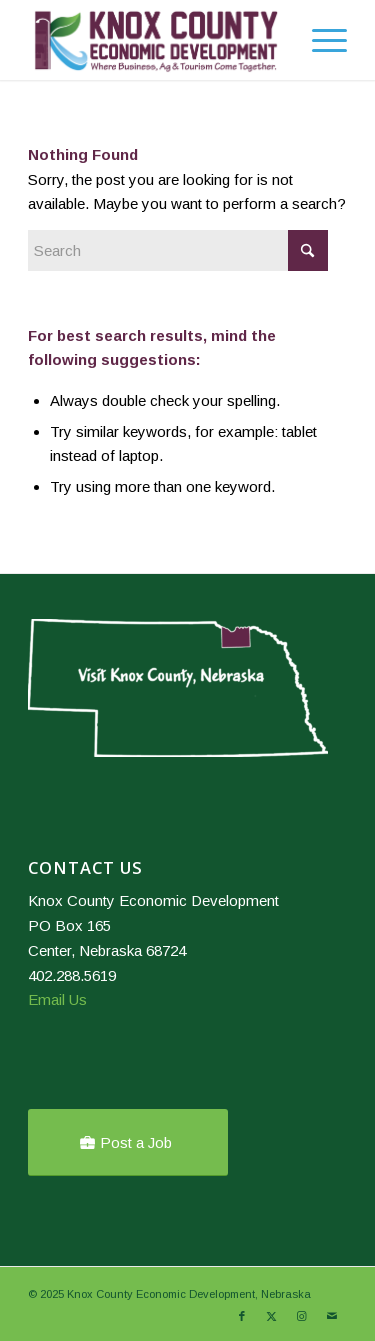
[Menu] (319, 40)
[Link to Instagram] (302, 1316)
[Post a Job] (128, 1142)
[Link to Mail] (332, 1316)
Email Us (57, 999)
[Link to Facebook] (242, 1316)
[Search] (272, 40)
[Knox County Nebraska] (155, 40)
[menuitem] (272, 40)
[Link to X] (272, 1316)
